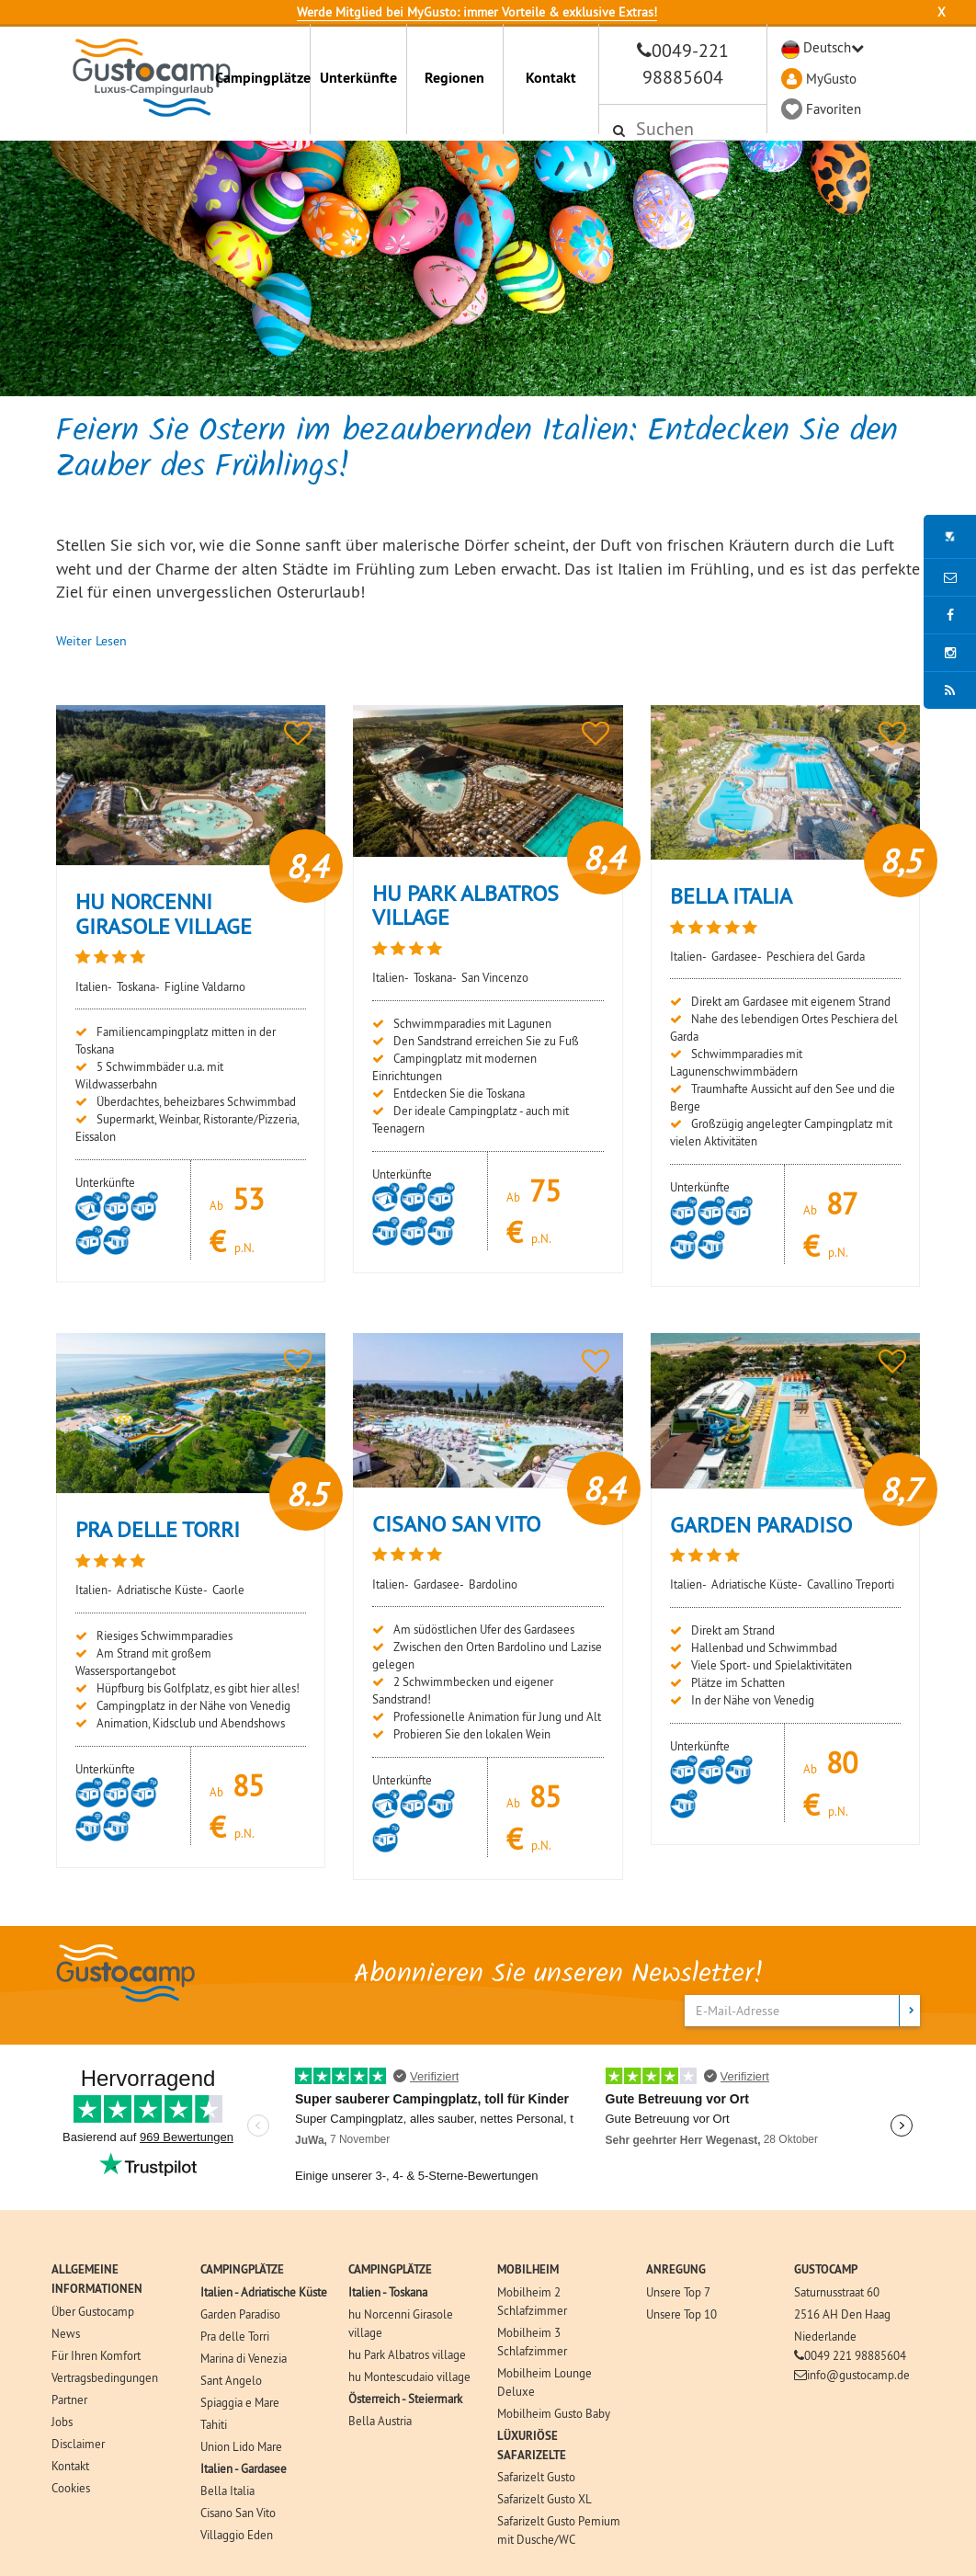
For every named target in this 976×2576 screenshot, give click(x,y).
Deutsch (827, 47)
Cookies (70, 2487)
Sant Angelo (231, 2380)
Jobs (62, 2421)
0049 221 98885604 (855, 2355)
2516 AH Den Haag (842, 2314)
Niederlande (825, 2336)
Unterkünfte (358, 77)
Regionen (454, 77)
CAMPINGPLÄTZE (242, 2269)
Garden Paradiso (240, 2314)
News (65, 2333)
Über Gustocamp (92, 2311)
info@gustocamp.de (858, 2374)
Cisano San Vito (238, 2512)
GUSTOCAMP (825, 2269)
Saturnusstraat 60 (837, 2292)
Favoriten (833, 109)
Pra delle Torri (234, 2336)
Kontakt (551, 77)
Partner (69, 2399)
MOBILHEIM (528, 2269)
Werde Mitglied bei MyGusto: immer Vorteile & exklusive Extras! (477, 12)
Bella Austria (380, 2420)
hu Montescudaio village (409, 2376)
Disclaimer (78, 2443)
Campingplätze (263, 77)
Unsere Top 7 (678, 2292)
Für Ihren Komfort (96, 2355)
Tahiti (213, 2424)
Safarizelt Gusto (536, 2476)
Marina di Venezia (243, 2358)
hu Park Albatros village (407, 2354)
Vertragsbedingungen (104, 2377)
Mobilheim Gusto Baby (553, 2413)
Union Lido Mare (241, 2446)
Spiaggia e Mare (239, 2402)
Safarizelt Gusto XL (544, 2498)
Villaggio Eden (236, 2534)
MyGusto (831, 78)
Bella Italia (227, 2490)
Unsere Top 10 (681, 2314)
